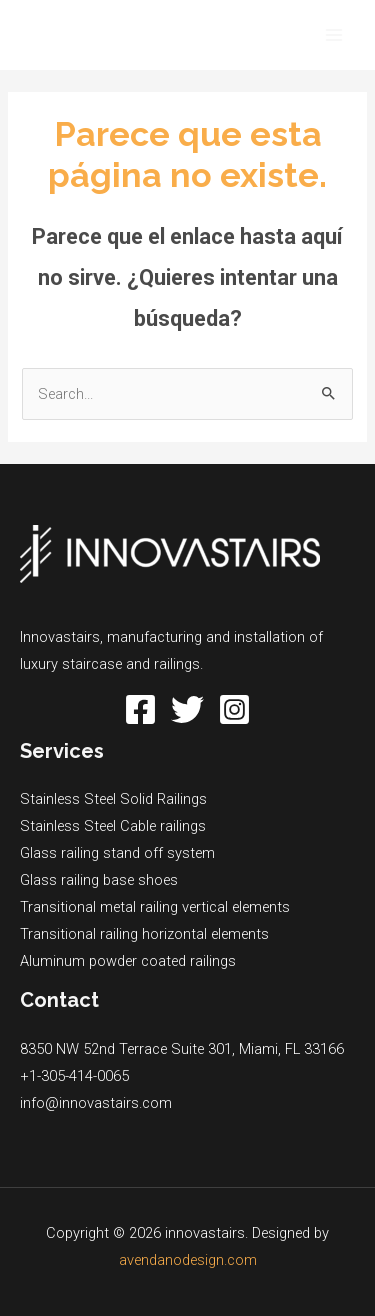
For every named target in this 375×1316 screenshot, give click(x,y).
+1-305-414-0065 (74, 1076)
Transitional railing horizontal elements (144, 934)
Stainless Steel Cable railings (113, 826)
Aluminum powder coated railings (128, 961)
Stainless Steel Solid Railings (113, 799)
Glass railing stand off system (117, 853)
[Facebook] (140, 709)
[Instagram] (234, 709)
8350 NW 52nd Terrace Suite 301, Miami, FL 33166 (182, 1049)
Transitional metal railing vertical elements (155, 907)
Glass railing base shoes (99, 880)
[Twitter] (187, 709)
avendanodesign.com (188, 1260)
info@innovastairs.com (96, 1103)
